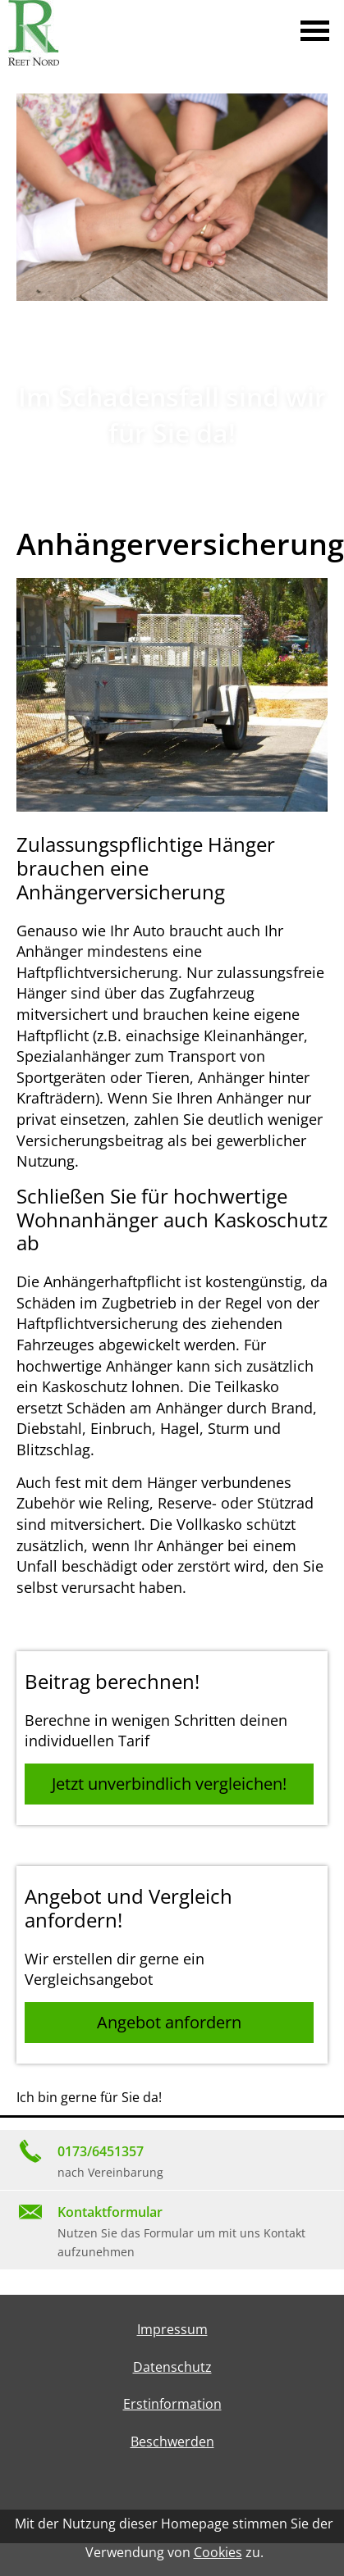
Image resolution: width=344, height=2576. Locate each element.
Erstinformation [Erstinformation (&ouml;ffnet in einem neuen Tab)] (172, 2404)
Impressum (172, 2329)
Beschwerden (172, 2442)
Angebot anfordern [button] (169, 2022)
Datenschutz (172, 2367)
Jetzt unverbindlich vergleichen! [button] (169, 1784)
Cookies (218, 2552)
